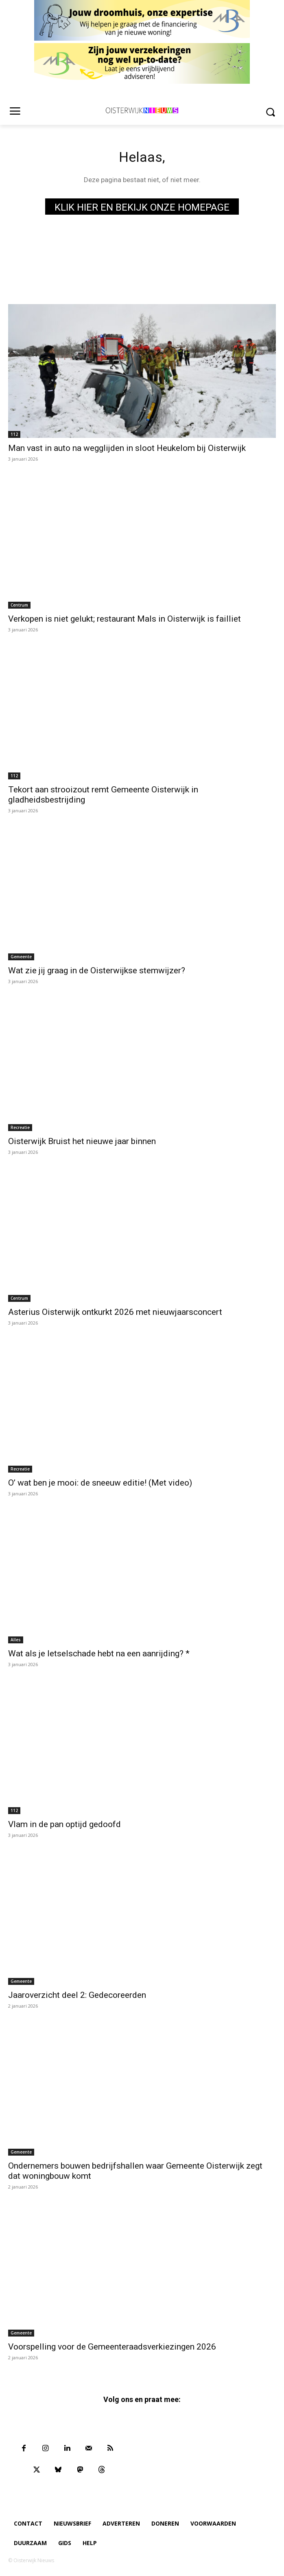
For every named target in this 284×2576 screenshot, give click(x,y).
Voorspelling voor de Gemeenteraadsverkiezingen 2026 (112, 2347)
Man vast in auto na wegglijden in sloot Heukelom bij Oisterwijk (127, 448)
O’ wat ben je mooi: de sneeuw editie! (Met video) (100, 1483)
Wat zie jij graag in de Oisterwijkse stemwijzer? (96, 970)
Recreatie (20, 1127)
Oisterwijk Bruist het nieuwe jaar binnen (82, 1141)
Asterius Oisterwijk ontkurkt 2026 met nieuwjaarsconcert (115, 1312)
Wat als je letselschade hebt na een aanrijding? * (99, 1653)
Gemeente (21, 956)
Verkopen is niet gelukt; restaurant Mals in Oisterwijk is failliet (124, 619)
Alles (16, 1640)
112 (14, 434)
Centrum (19, 605)
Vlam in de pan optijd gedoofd (64, 1824)
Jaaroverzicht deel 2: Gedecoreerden (77, 1995)
